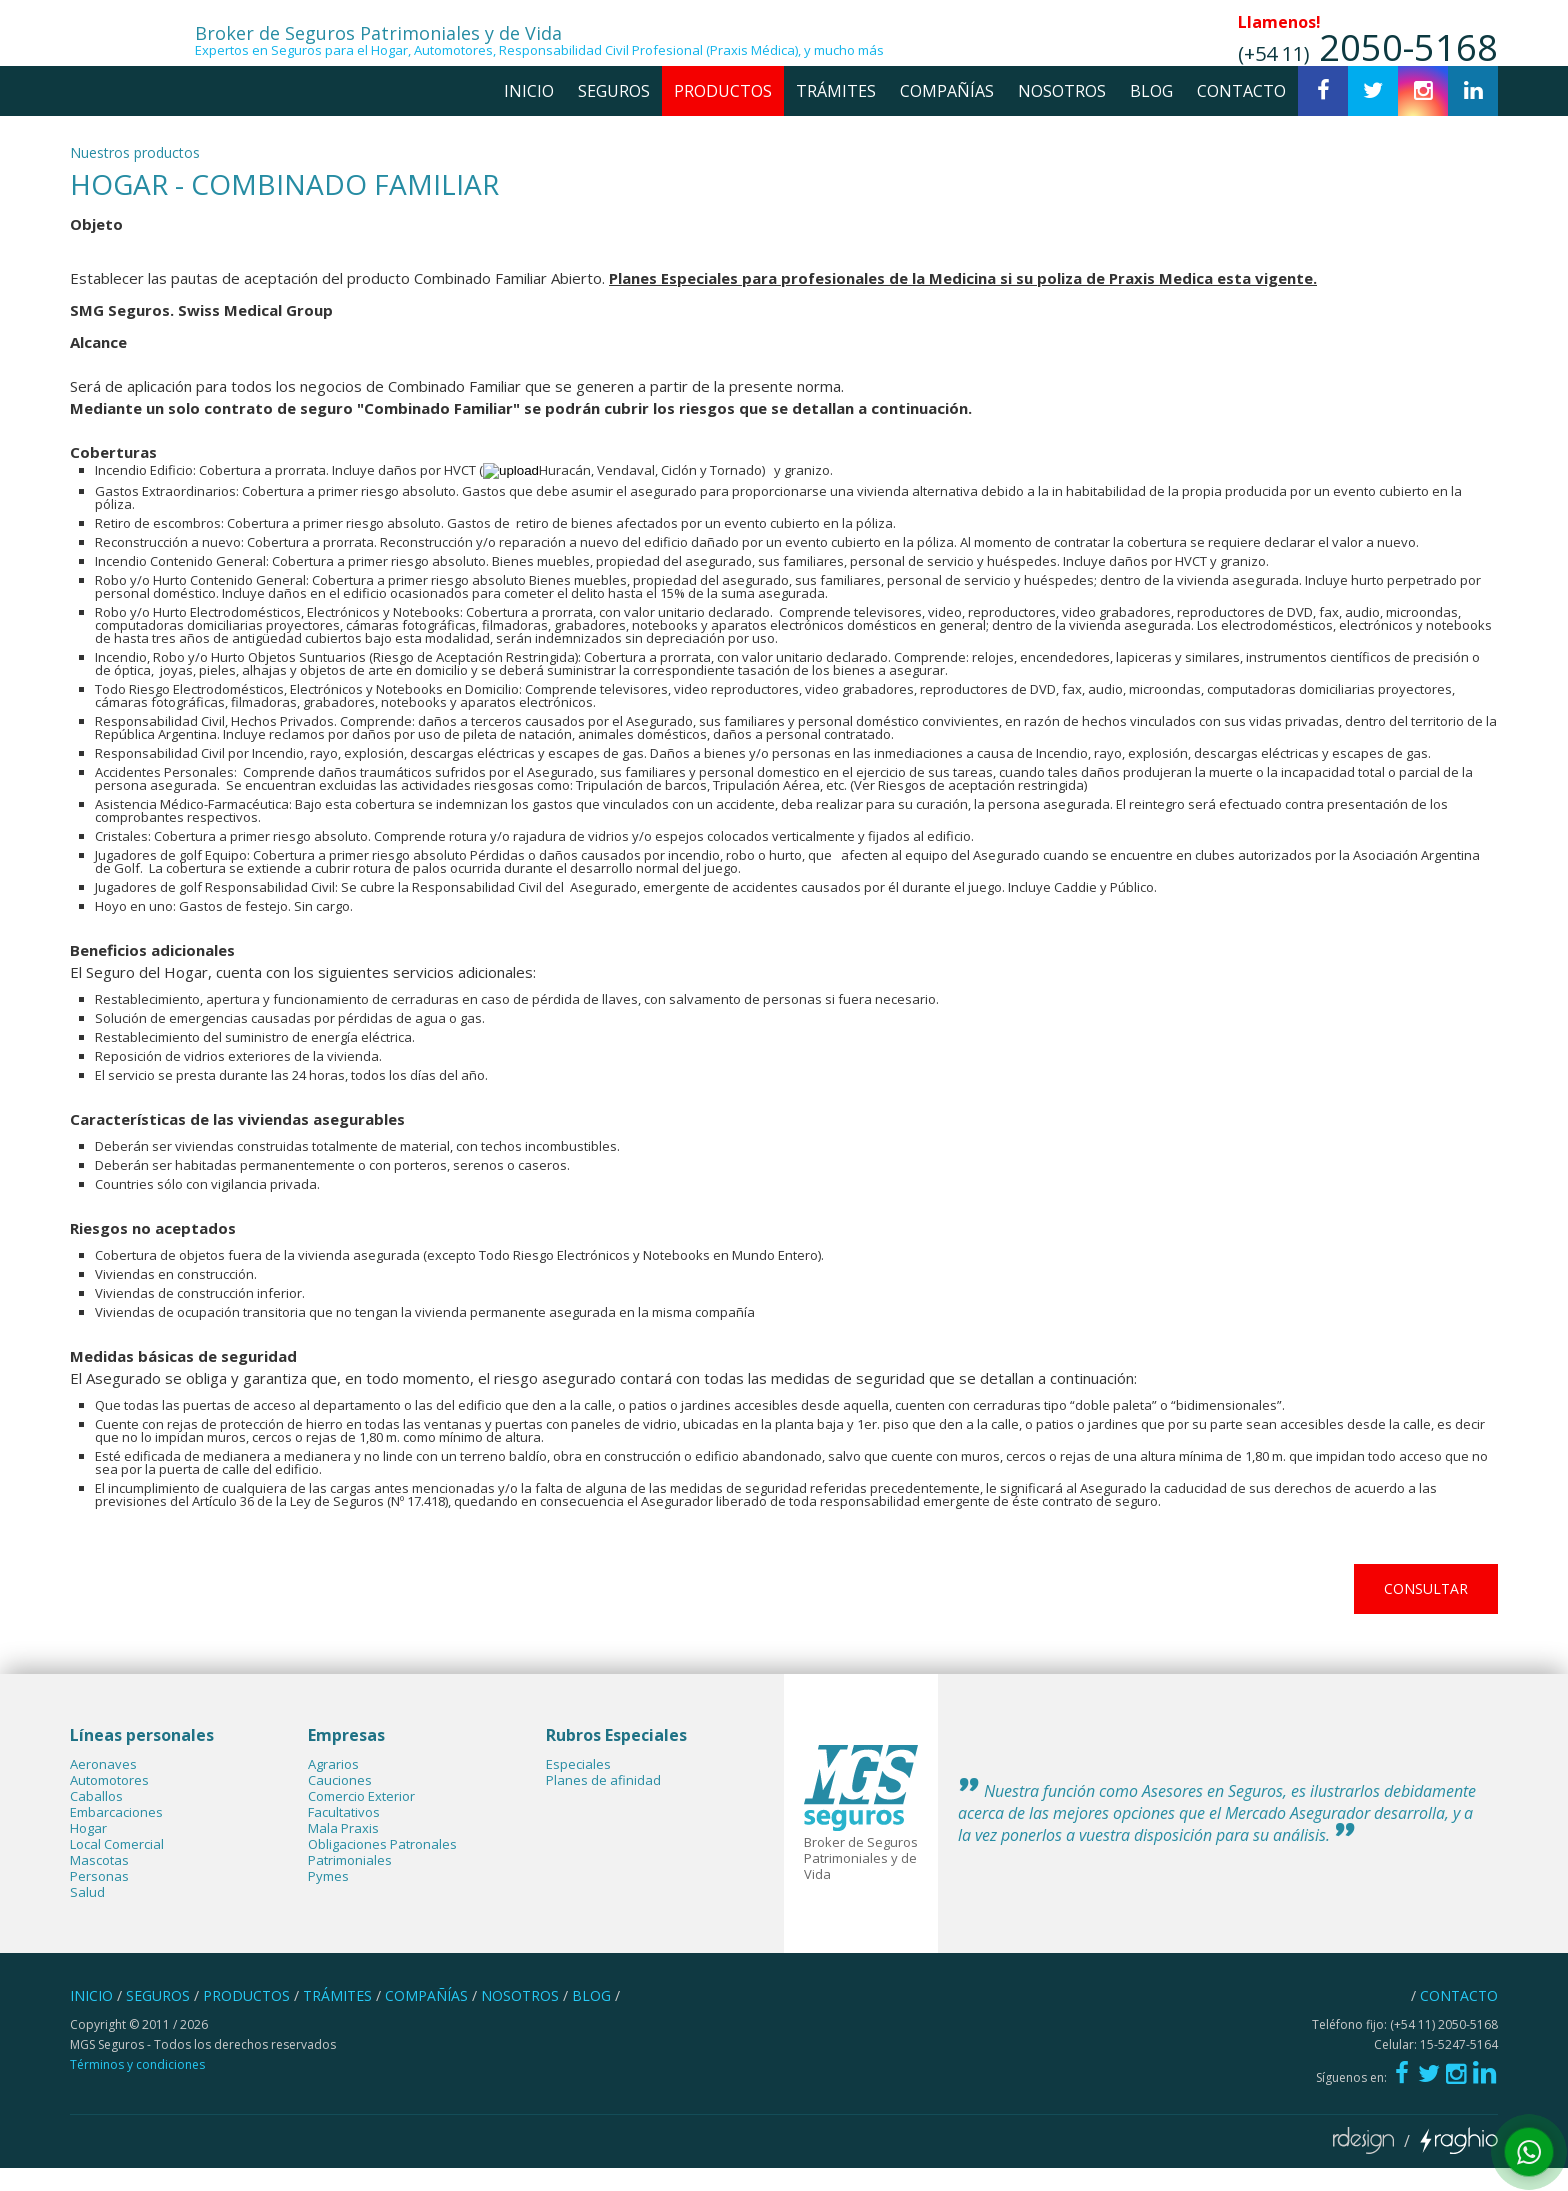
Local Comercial (117, 1868)
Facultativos (344, 1836)
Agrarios (333, 1788)
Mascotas (99, 1884)
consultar (1426, 1611)
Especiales (578, 1788)
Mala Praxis (343, 1852)
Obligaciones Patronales (382, 1868)
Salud (87, 1916)
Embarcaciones (116, 1836)
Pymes (328, 1900)
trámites (836, 114)
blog (1151, 114)
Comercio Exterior (361, 1820)
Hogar (88, 1852)
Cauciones (340, 1804)
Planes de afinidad (603, 1804)
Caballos (96, 1820)
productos (723, 114)
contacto (1241, 114)
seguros (614, 114)
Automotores (109, 1804)
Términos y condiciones (137, 2087)
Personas (99, 1900)
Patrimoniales (350, 1884)
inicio (529, 114)
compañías (947, 114)
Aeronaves (103, 1788)
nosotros (1062, 114)
